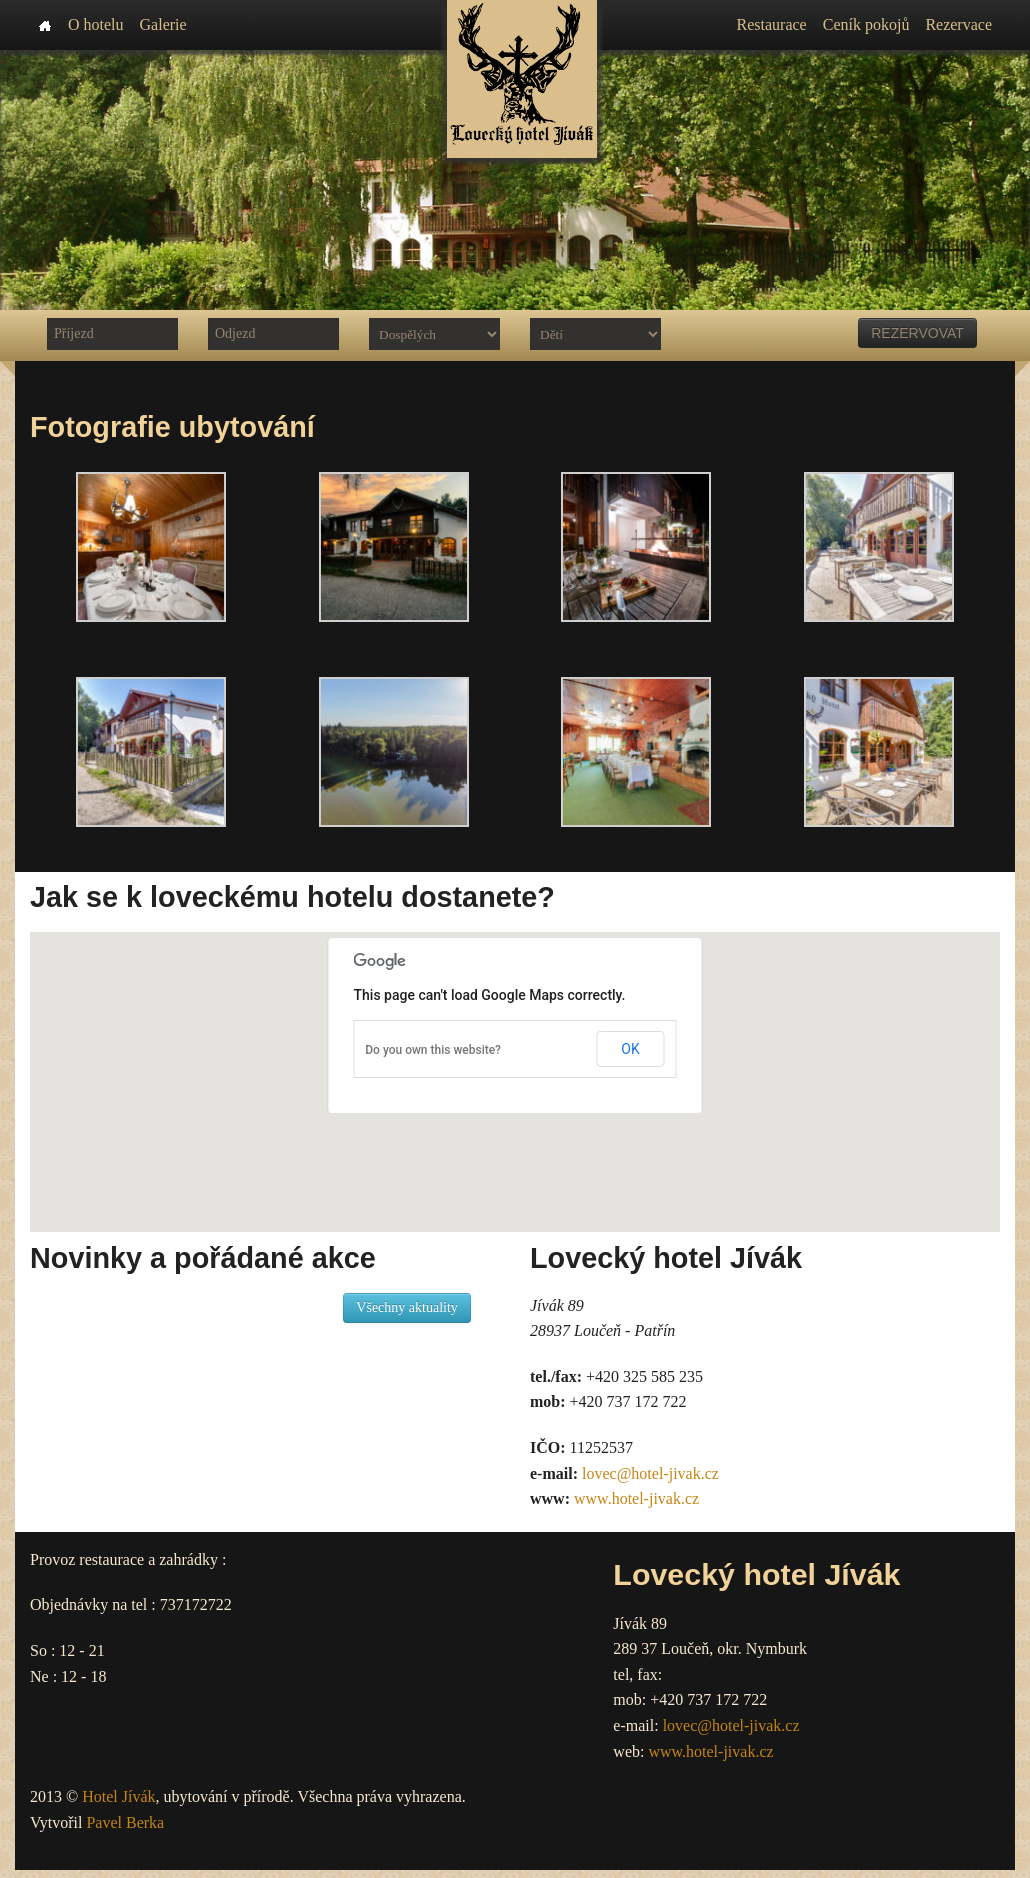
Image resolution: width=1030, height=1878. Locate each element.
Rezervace (958, 24)
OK (630, 1049)
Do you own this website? (433, 1050)
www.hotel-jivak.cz (636, 1498)
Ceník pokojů (866, 24)
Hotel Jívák (118, 1796)
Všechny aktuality (406, 1307)
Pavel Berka (125, 1822)
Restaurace (772, 24)
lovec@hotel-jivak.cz (650, 1473)
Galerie (163, 24)
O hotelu (96, 24)
